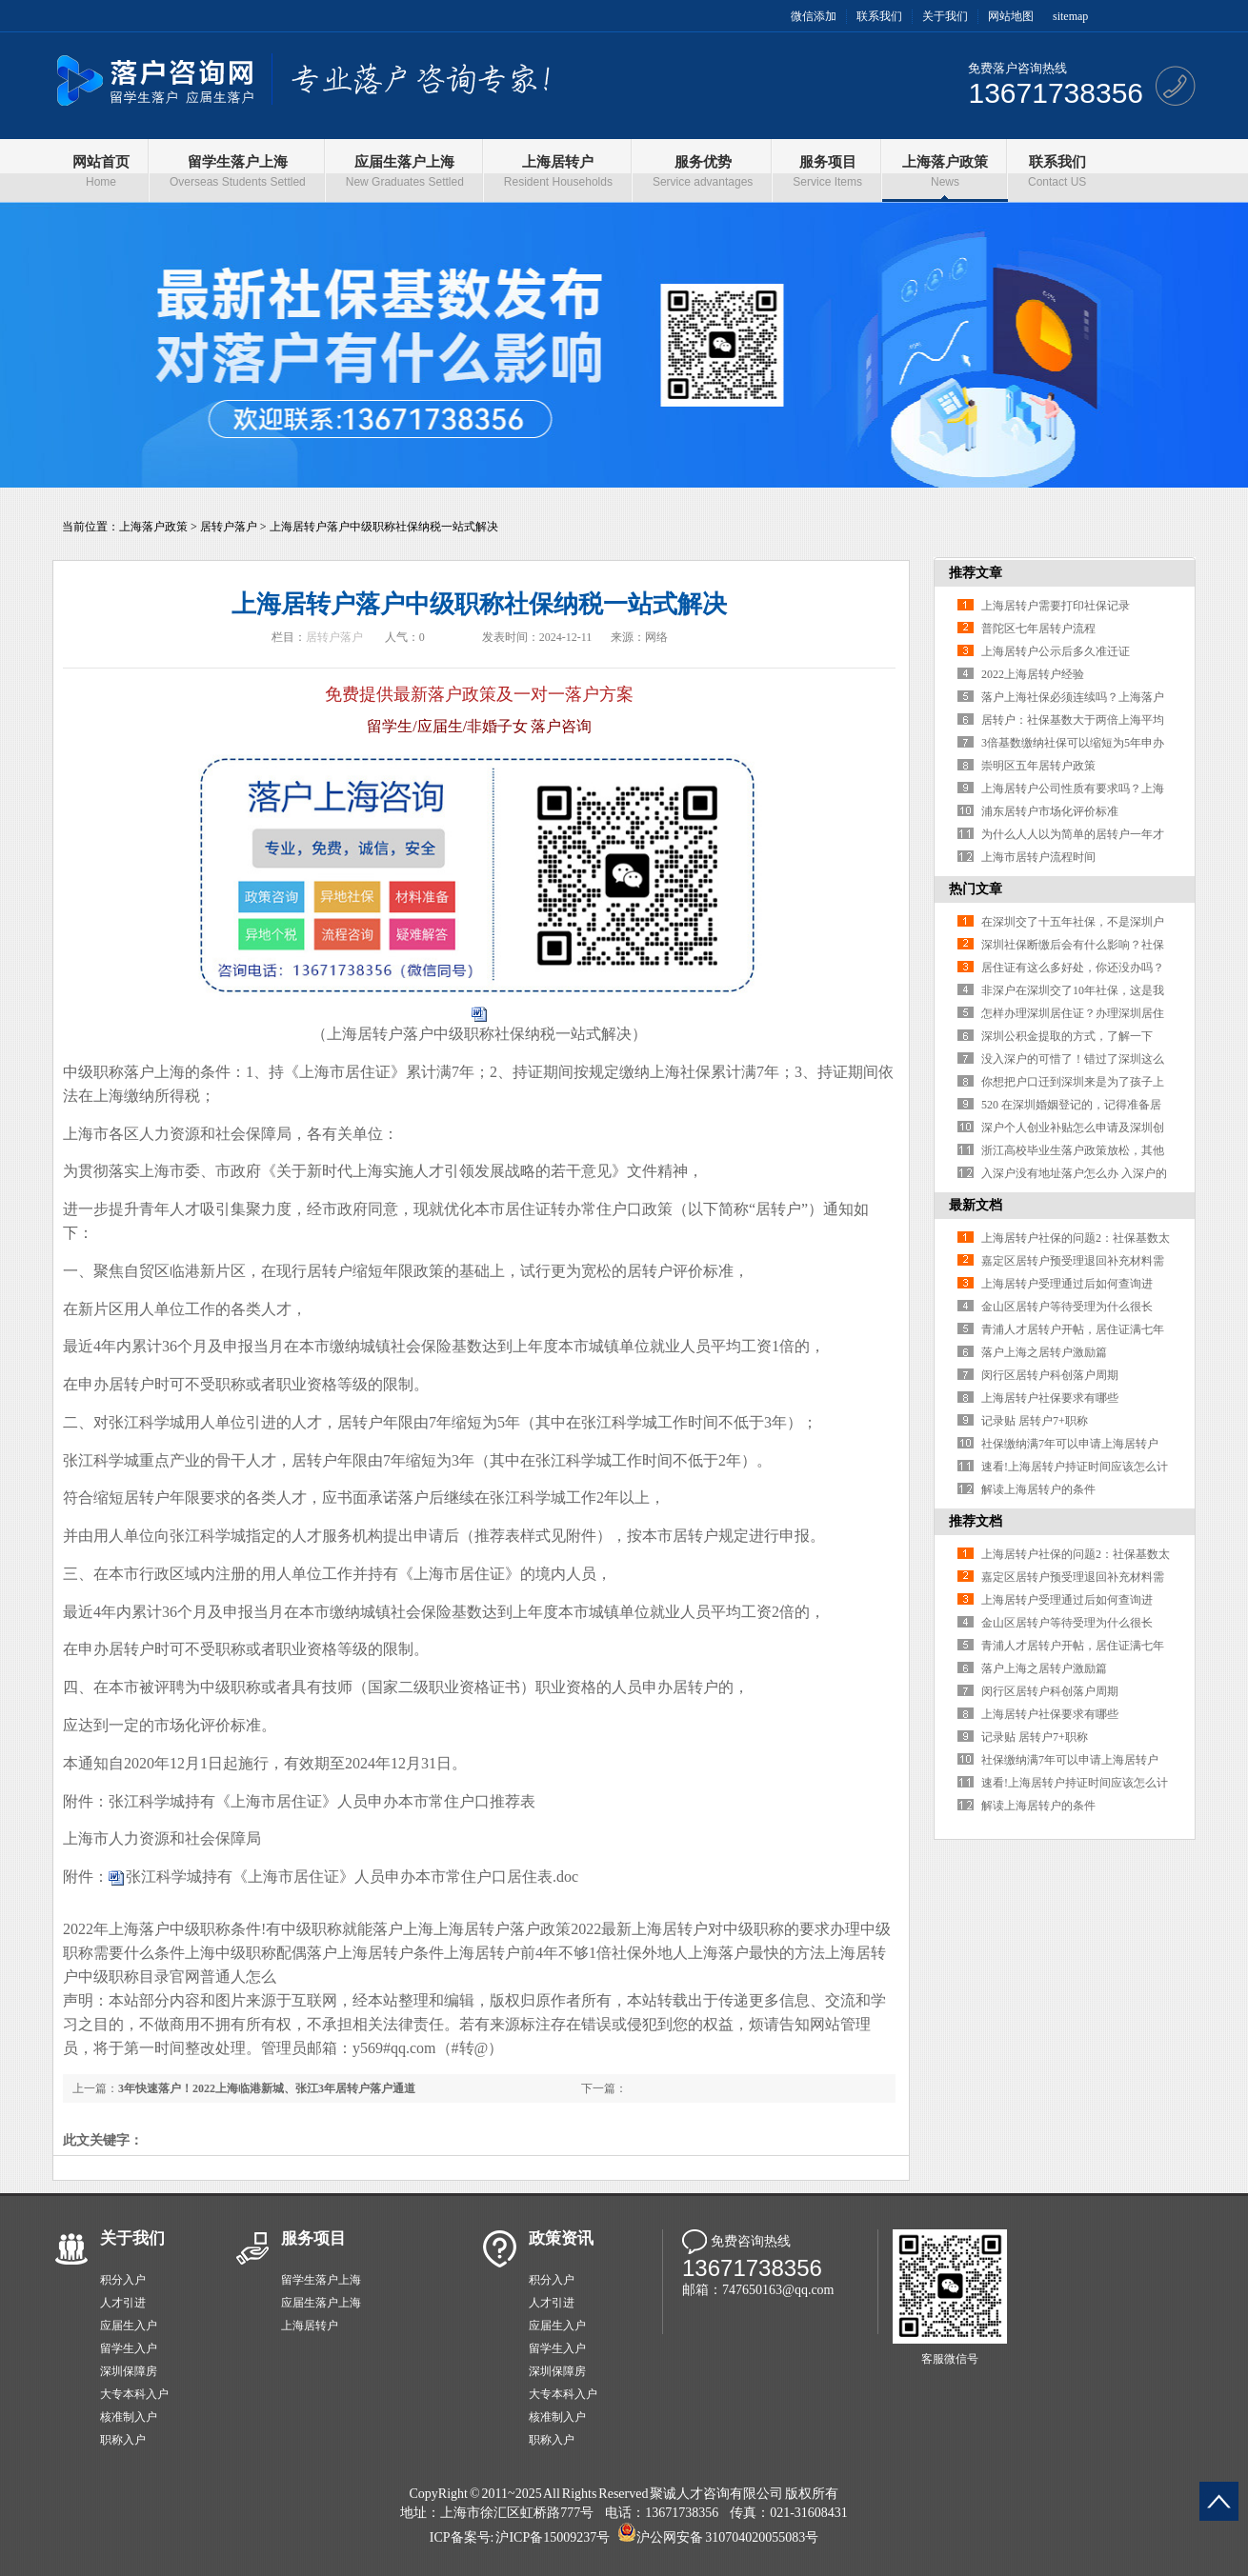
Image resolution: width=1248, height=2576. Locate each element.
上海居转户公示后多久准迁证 (1055, 651)
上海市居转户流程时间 (1038, 857)
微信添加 (813, 16)
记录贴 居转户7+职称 (1034, 1421)
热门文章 (975, 889)
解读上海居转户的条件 (1038, 1489)
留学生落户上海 (321, 2279)
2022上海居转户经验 (1032, 674)
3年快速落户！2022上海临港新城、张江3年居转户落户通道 (266, 2088)
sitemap (1070, 16)
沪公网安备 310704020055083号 (727, 2537)
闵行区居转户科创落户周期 (1049, 1375)
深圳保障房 (128, 2371)
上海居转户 (309, 2325)
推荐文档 (975, 1521)
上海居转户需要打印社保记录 (1055, 605)
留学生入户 (128, 2348)
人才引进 (123, 2302)
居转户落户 (228, 526)
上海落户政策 (153, 526)
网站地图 (1011, 16)
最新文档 (975, 1205)
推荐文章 (975, 573)
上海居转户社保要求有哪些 (1049, 1398)
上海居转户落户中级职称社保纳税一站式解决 (384, 526)
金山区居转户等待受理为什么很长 (1067, 1306)
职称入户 (123, 2439)
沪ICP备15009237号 (552, 2537)
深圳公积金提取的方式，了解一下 (1067, 1036)
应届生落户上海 (321, 2302)
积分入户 (123, 2279)
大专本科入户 (134, 2394)
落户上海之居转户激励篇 (1044, 1352)
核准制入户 (128, 2417)
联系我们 (879, 16)
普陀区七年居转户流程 (1038, 628)
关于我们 (945, 16)
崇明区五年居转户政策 (1038, 765)
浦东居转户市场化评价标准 (1049, 811)
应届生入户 (128, 2325)
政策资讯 (561, 2238)
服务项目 (313, 2238)
